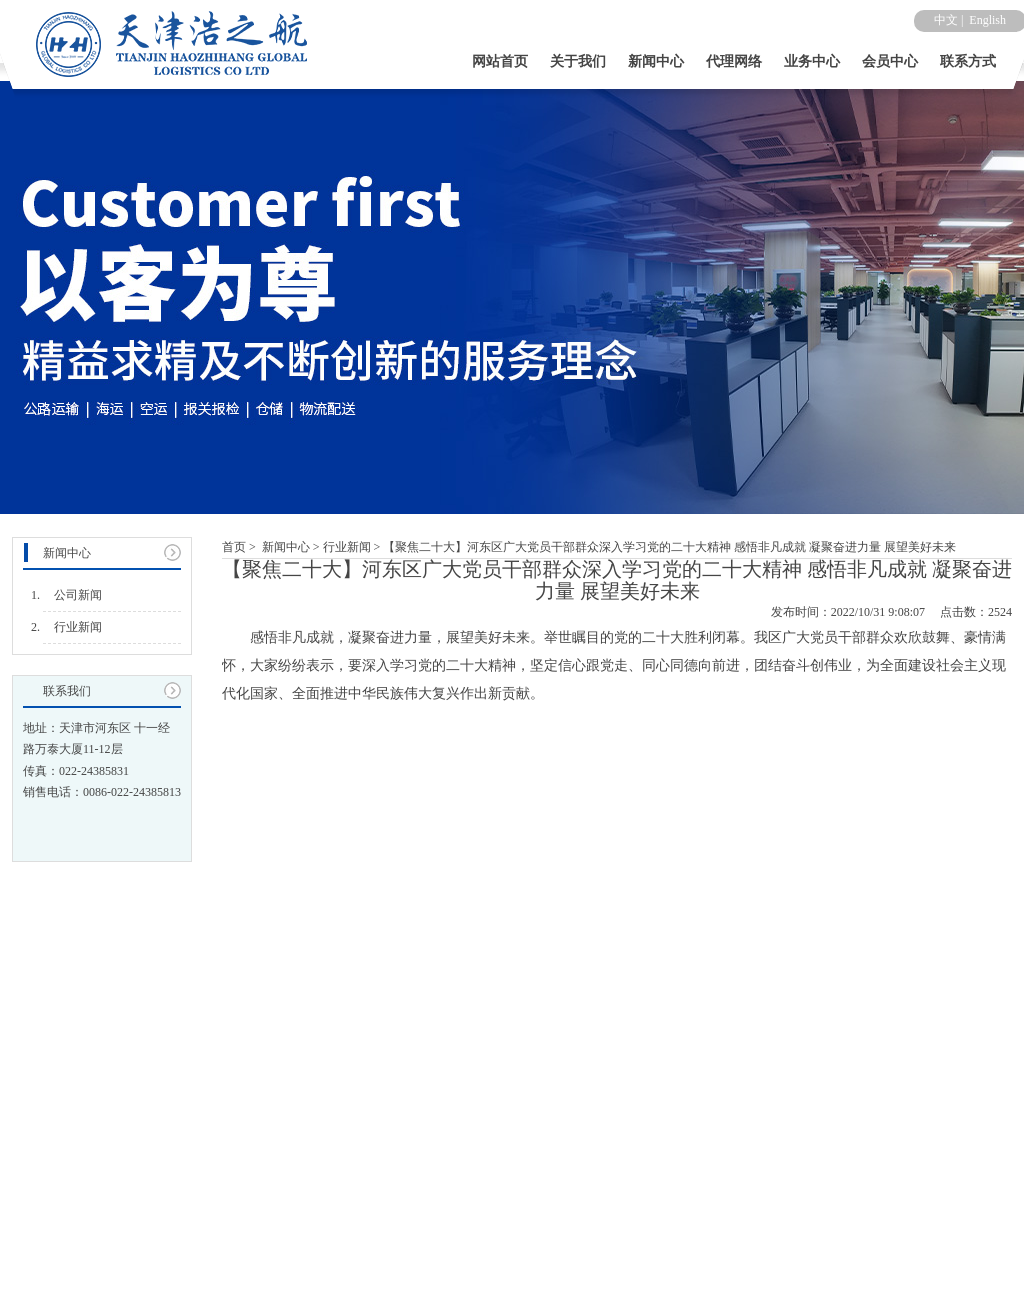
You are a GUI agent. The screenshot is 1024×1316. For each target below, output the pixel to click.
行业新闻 (347, 547)
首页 (234, 547)
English (987, 20)
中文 (946, 20)
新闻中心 (286, 547)
